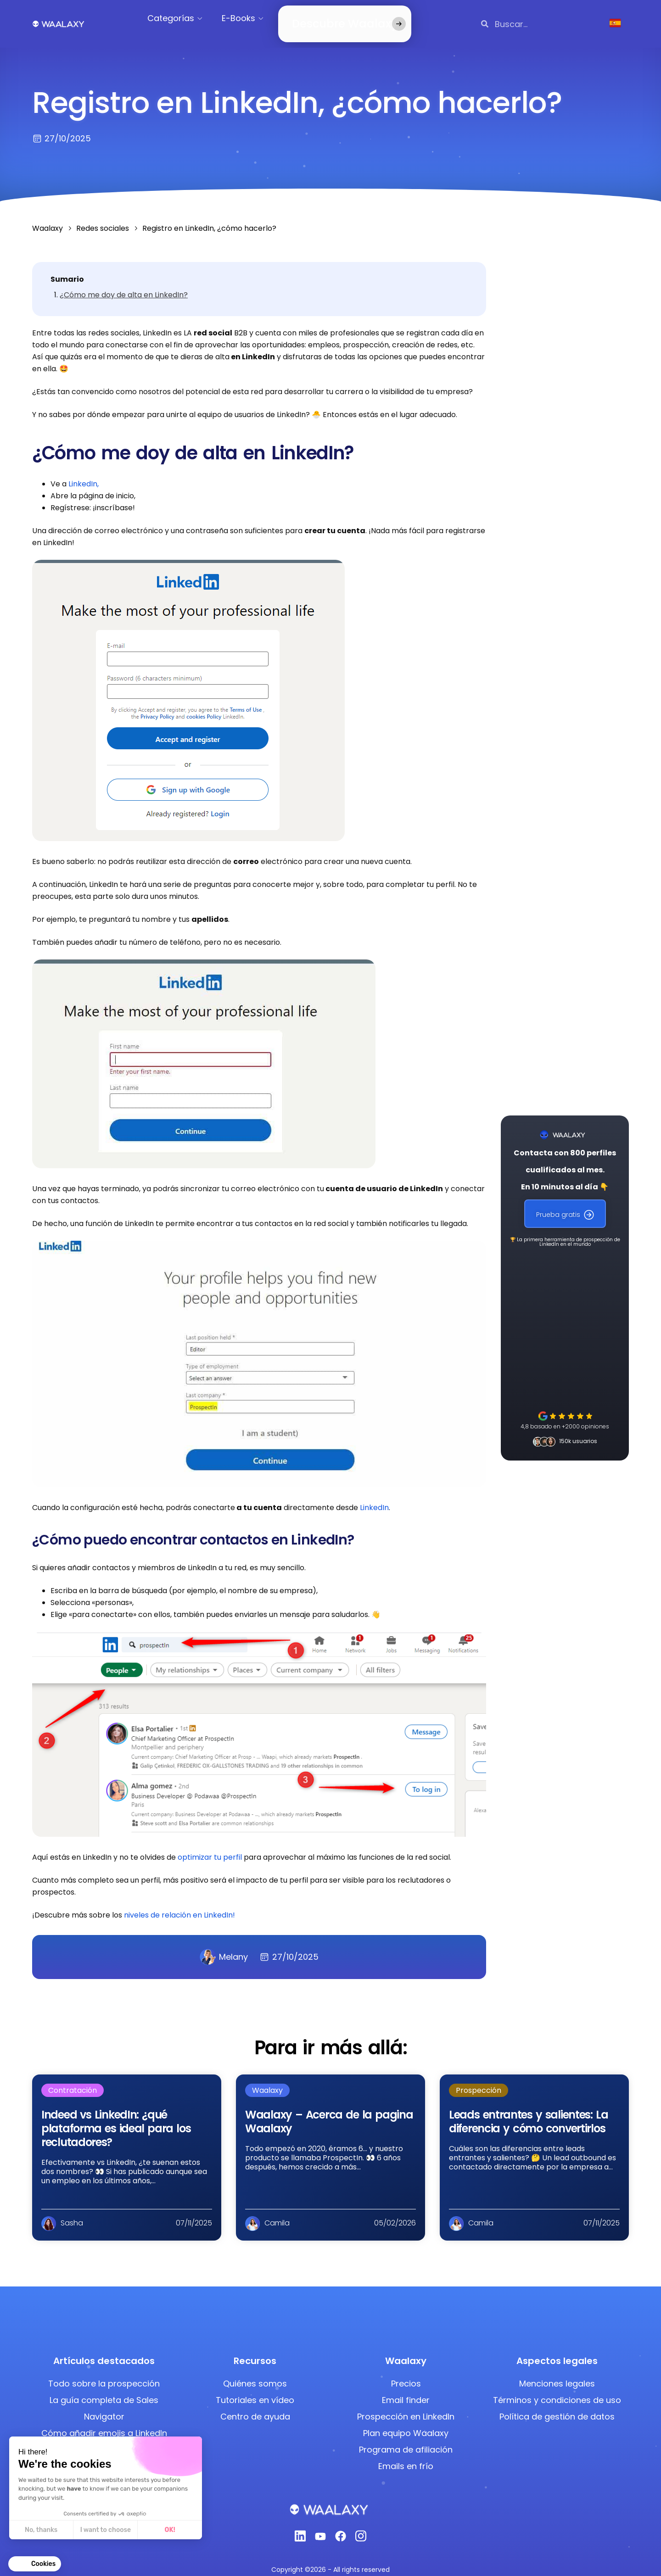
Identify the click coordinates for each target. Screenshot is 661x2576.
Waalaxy (267, 2079)
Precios (406, 2372)
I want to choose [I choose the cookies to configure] (105, 2530)
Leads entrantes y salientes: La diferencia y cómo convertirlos (528, 2110)
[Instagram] (360, 2528)
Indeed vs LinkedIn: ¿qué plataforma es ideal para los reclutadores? (115, 2117)
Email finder (406, 2389)
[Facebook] (340, 2528)
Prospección (478, 2079)
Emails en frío (405, 2455)
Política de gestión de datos (557, 2405)
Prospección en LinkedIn (405, 2405)
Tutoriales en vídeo (255, 2389)
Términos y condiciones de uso (557, 2389)
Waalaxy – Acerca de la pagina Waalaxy (329, 2110)
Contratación (72, 2079)
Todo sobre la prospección (104, 2372)
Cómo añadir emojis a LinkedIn (104, 2422)
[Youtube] (320, 2528)
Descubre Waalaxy (330, 18)
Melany (224, 1946)
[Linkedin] (300, 2528)
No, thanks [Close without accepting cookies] (40, 2530)
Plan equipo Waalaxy (405, 2422)
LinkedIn (374, 1496)
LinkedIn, (83, 473)
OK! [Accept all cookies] (169, 2530)
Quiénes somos (255, 2372)
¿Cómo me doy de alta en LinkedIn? (124, 284)
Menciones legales (557, 2372)
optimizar (195, 1846)
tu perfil (227, 1846)
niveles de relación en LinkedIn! (179, 1904)
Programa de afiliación (406, 2438)
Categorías (182, 18)
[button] (34, 2564)
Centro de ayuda (255, 2405)
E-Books (250, 18)
